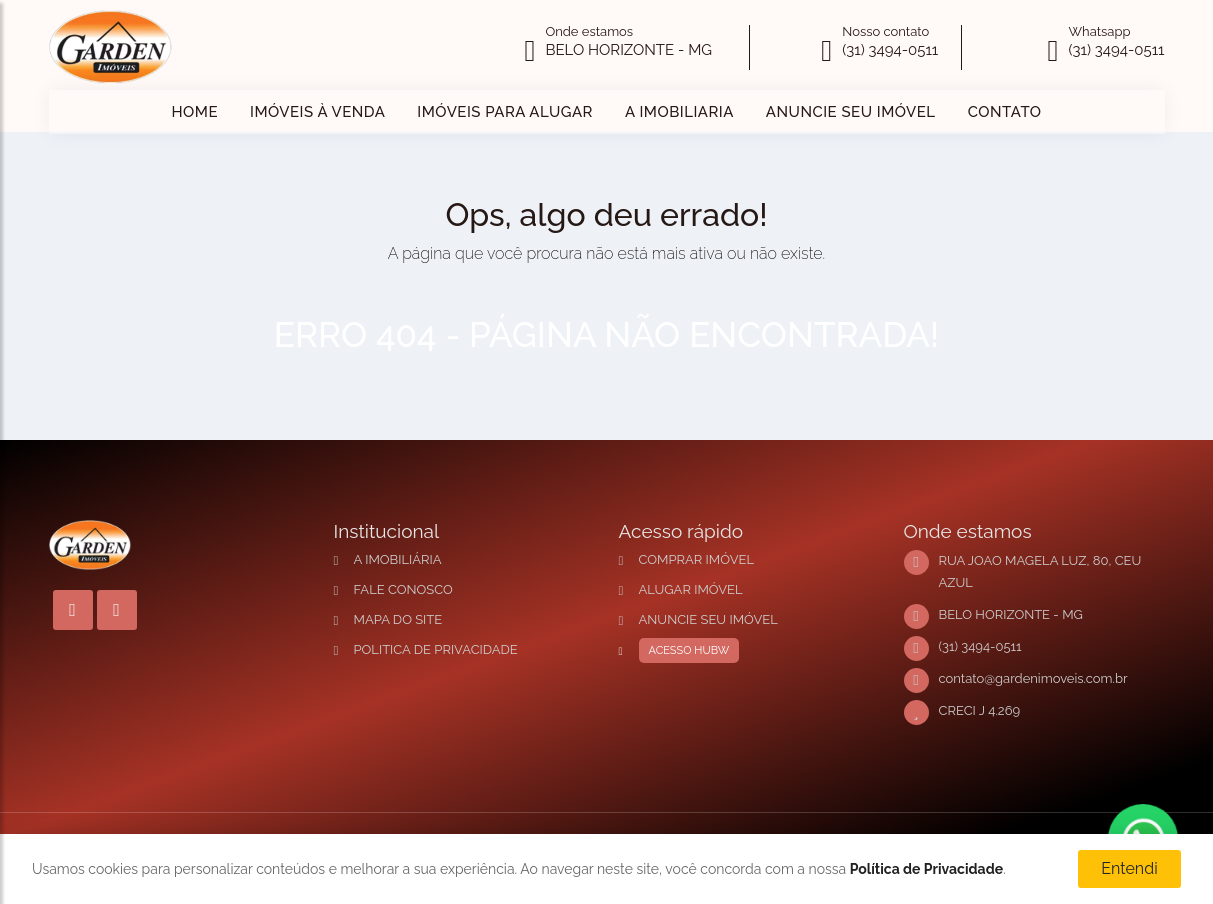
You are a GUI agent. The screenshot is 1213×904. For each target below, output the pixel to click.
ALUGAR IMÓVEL (691, 589)
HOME (194, 112)
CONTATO (1005, 112)
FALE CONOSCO (403, 589)
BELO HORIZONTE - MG (628, 50)
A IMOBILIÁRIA (398, 559)
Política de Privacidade (926, 869)
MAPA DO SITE (398, 619)
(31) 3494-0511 (890, 50)
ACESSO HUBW (684, 651)
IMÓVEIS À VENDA (317, 112)
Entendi (1129, 868)
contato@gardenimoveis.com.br (1033, 678)
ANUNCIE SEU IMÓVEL (851, 112)
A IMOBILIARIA (679, 112)
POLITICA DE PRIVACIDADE (436, 649)
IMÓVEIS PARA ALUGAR (505, 112)
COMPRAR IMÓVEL (696, 559)
